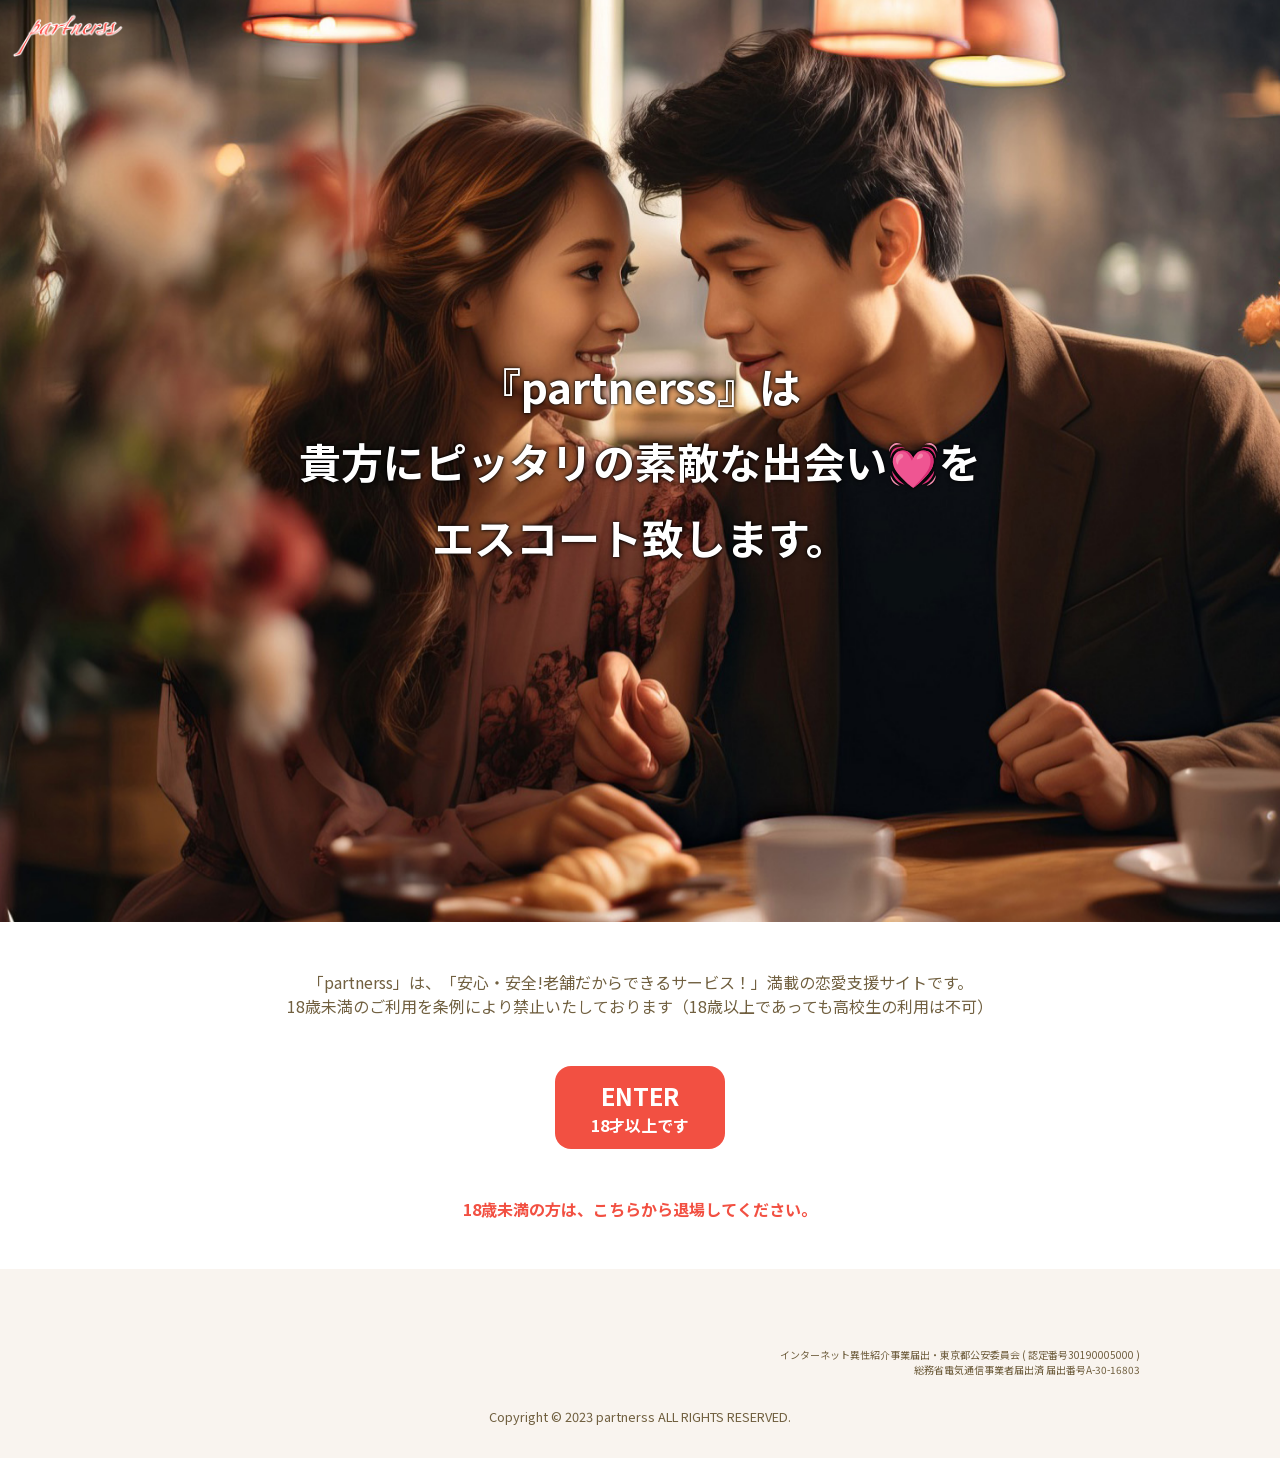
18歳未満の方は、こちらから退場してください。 (640, 1209)
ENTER (640, 1107)
